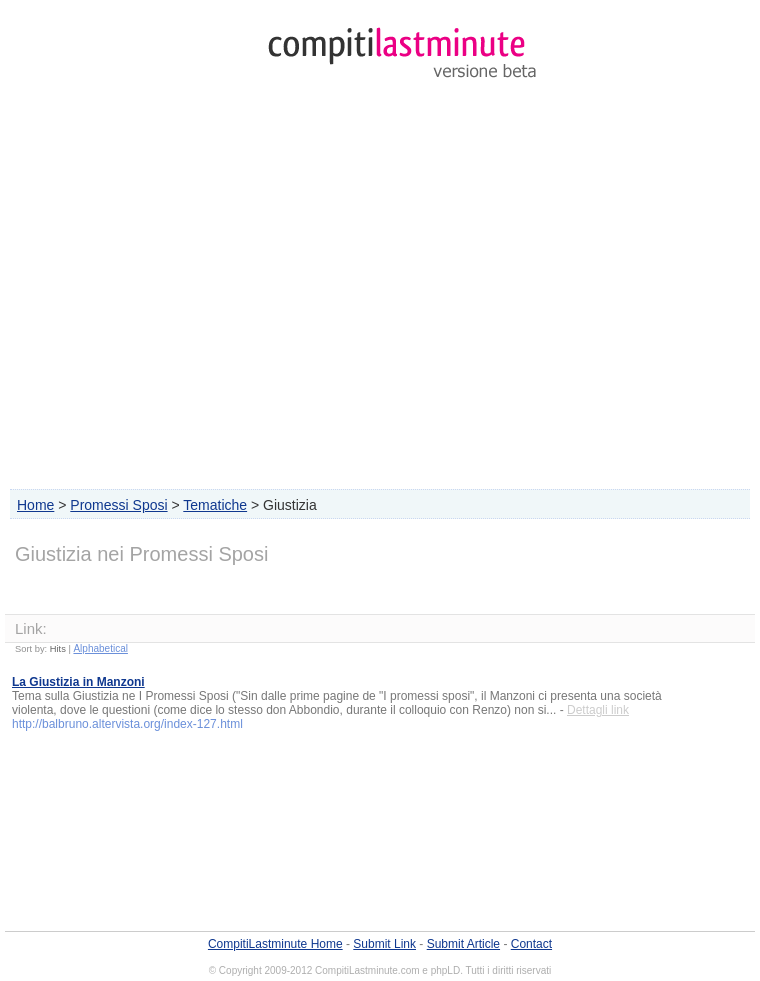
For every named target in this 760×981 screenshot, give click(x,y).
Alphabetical (100, 648)
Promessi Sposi (118, 505)
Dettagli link (598, 710)
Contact (531, 944)
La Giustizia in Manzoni (78, 682)
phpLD (445, 970)
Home (35, 505)
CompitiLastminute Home (275, 944)
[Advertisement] (380, 289)
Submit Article (463, 944)
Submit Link (384, 944)
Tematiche (215, 505)
